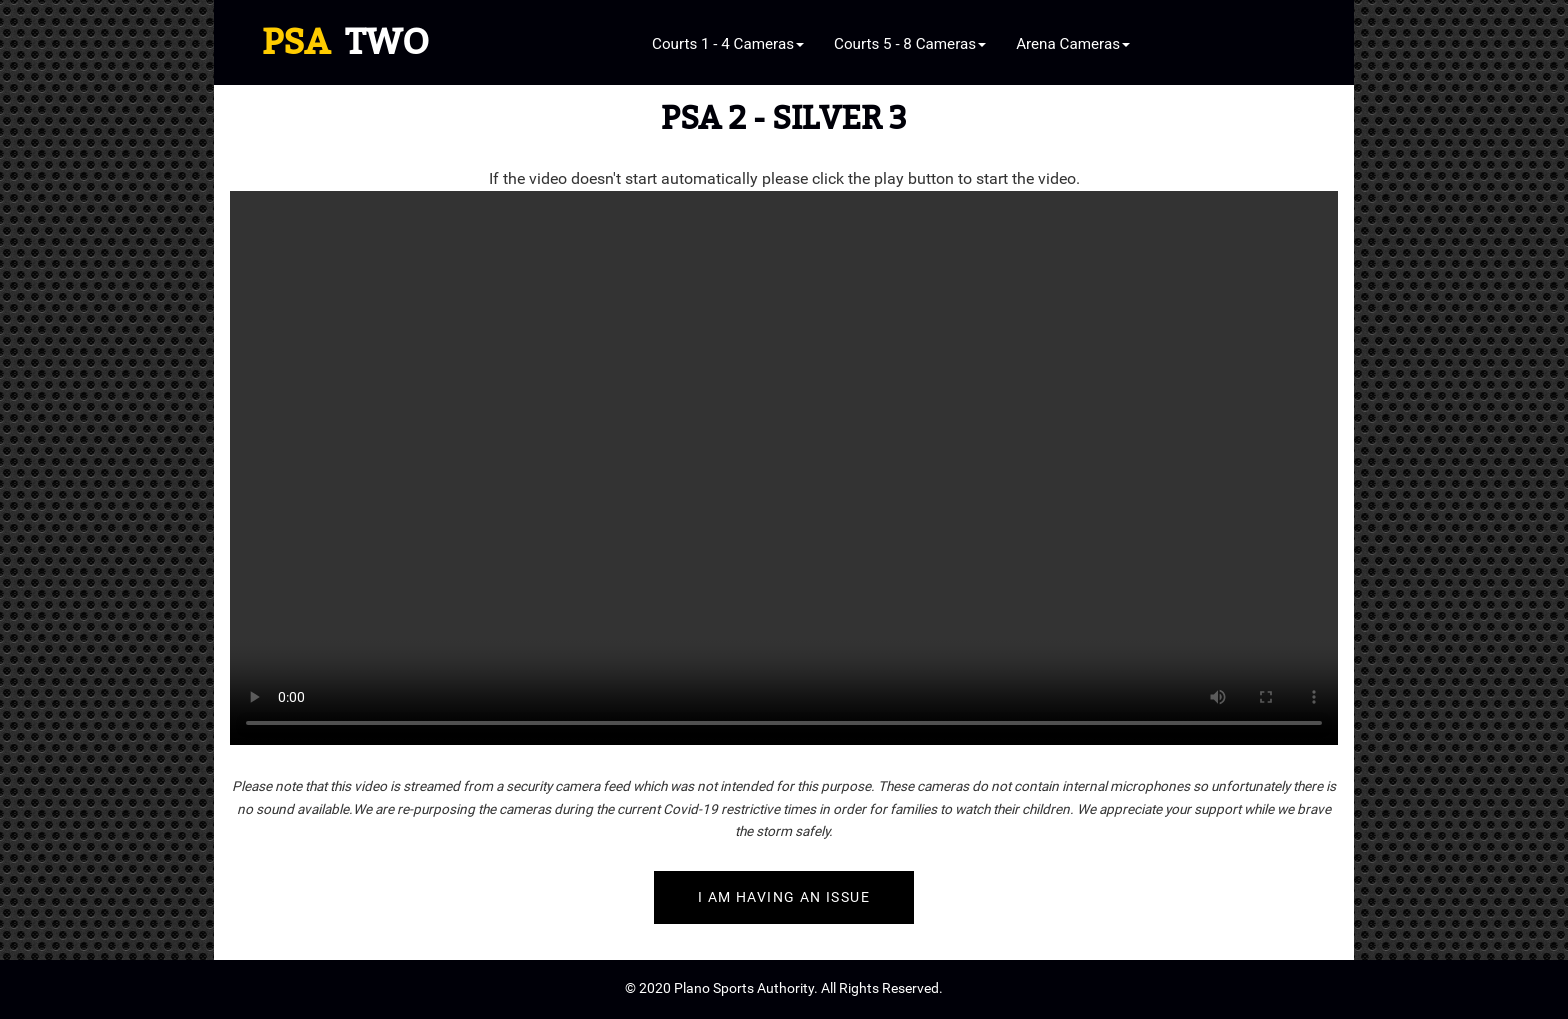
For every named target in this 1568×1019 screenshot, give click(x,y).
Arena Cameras (1073, 44)
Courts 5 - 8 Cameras (910, 44)
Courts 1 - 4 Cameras (728, 44)
